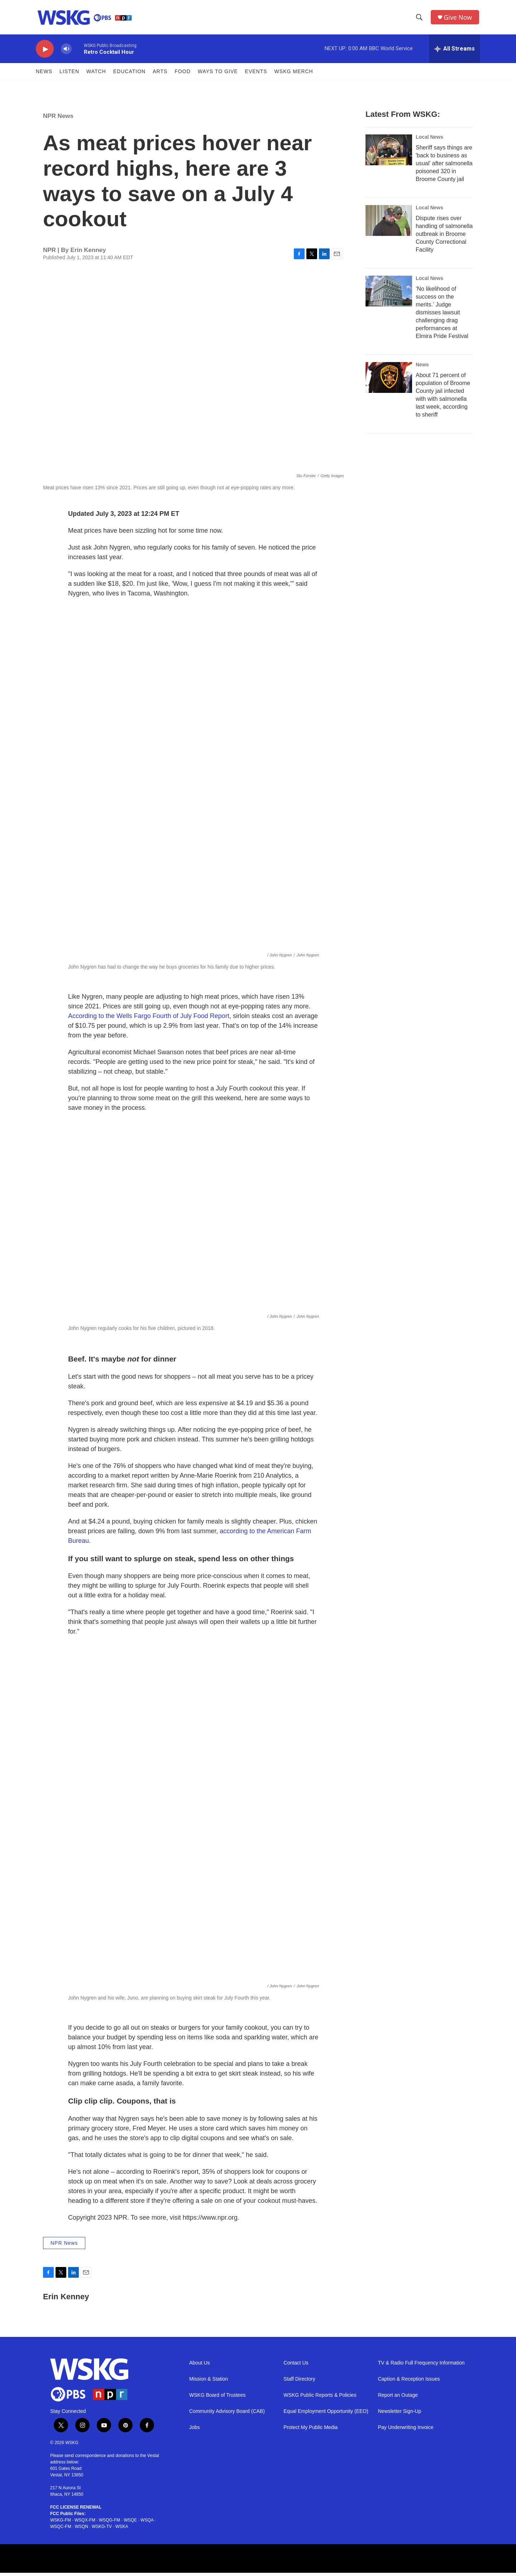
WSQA (146, 2523)
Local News (429, 140)
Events (256, 74)
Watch (96, 74)
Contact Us (295, 2366)
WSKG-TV (102, 2529)
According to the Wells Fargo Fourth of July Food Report (148, 1019)
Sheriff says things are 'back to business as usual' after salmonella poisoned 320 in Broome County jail (444, 166)
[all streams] (454, 52)
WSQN (81, 2529)
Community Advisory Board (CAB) (227, 2414)
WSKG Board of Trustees (217, 2398)
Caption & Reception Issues (409, 2382)
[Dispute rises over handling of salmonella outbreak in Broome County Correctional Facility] (389, 223)
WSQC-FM (60, 2529)
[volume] (66, 52)
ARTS (160, 74)
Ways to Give (218, 74)
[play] (45, 52)
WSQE (130, 2523)
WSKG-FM (60, 2523)
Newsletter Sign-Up (399, 2414)
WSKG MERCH (293, 74)
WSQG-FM (109, 2523)
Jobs (194, 2430)
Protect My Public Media (310, 2430)
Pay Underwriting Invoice (406, 2430)
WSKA (121, 2529)
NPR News (58, 119)
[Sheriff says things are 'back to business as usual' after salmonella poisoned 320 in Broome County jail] (389, 153)
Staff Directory (299, 2382)
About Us (199, 2366)
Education (129, 74)
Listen (69, 74)
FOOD (182, 74)
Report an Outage (398, 2398)
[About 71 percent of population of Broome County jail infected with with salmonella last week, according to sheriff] (389, 380)
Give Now (458, 19)
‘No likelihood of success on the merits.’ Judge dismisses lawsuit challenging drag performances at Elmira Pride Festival (442, 315)
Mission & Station (208, 2382)
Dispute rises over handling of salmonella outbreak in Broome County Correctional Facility (444, 237)
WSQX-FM (85, 2523)
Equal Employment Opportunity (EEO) (325, 2414)
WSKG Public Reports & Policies (319, 2398)
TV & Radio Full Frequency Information (421, 2366)
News (44, 74)
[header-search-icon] (419, 19)
